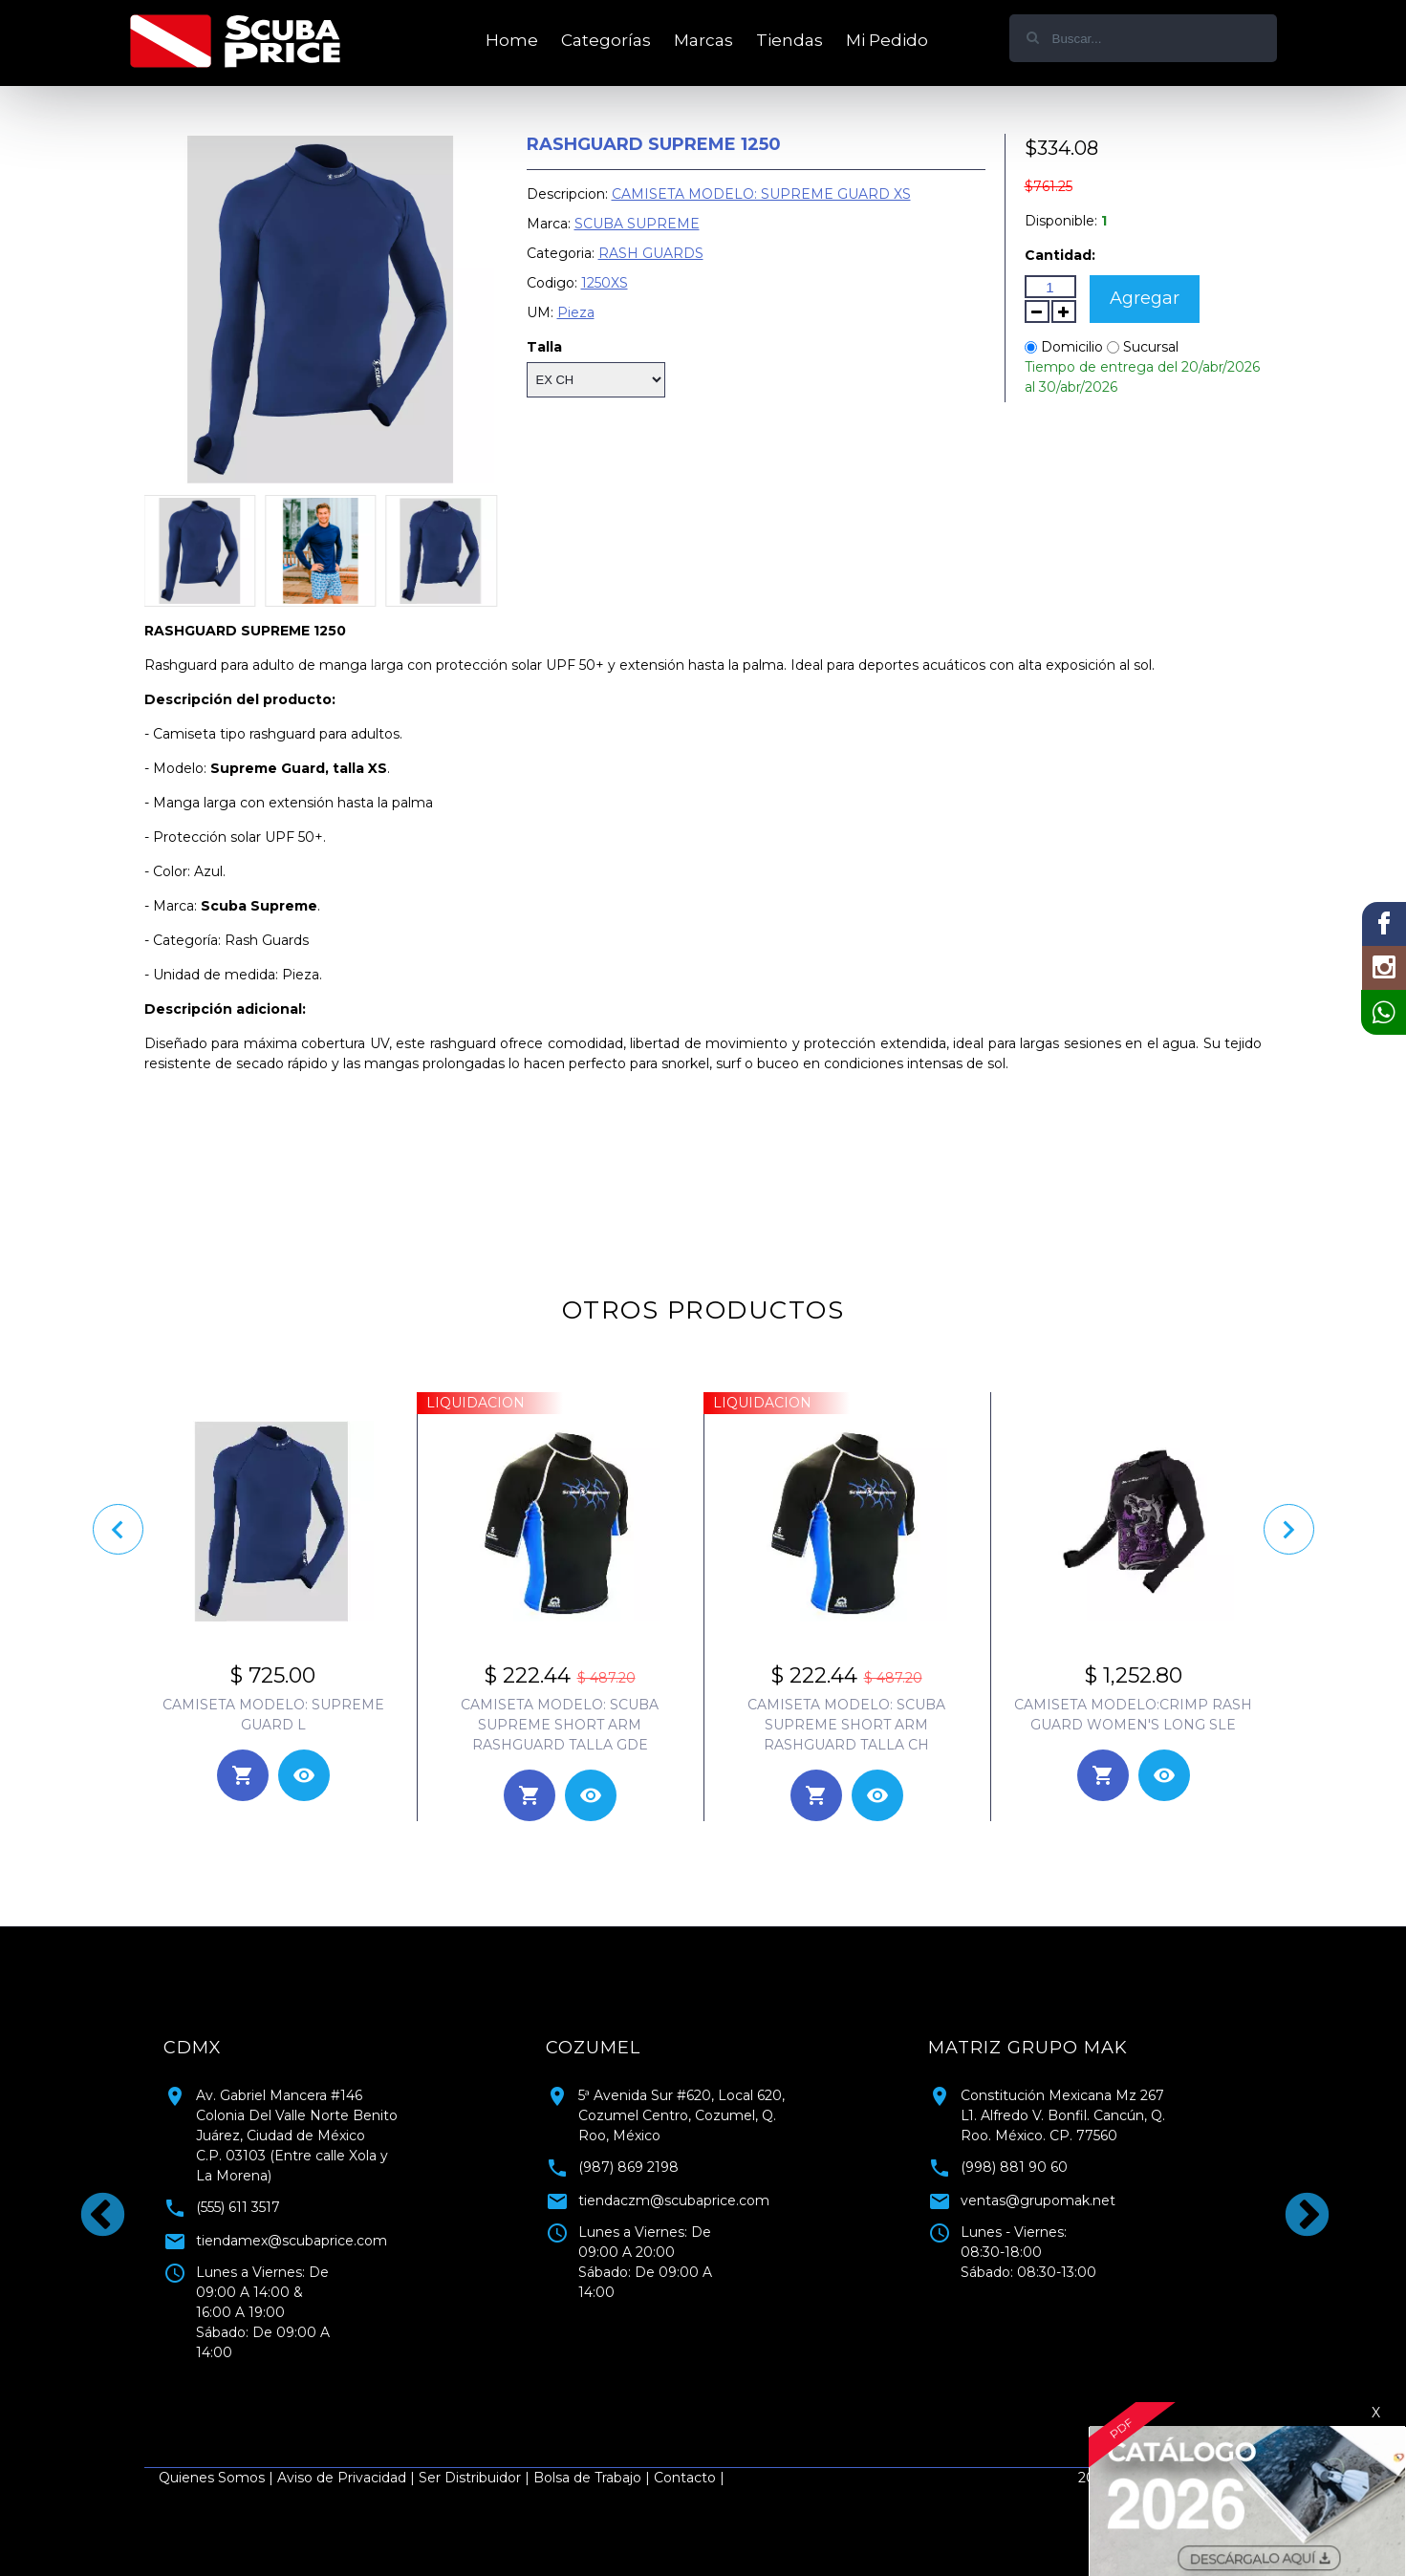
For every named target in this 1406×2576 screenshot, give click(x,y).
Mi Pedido (887, 40)
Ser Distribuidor (470, 2477)
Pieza (576, 312)
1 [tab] (689, 2391)
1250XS (604, 282)
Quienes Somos (212, 2477)
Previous (87, 2200)
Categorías (606, 40)
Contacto (685, 2477)
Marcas (703, 40)
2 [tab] (717, 2391)
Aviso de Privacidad (341, 2477)
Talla (544, 346)
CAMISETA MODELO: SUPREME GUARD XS (761, 194)
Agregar (1144, 298)
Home (512, 40)
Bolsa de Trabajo (587, 2477)
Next (1291, 2200)
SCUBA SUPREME (637, 223)
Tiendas (789, 40)
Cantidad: (1060, 255)
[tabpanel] (321, 2193)
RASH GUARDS (650, 253)
